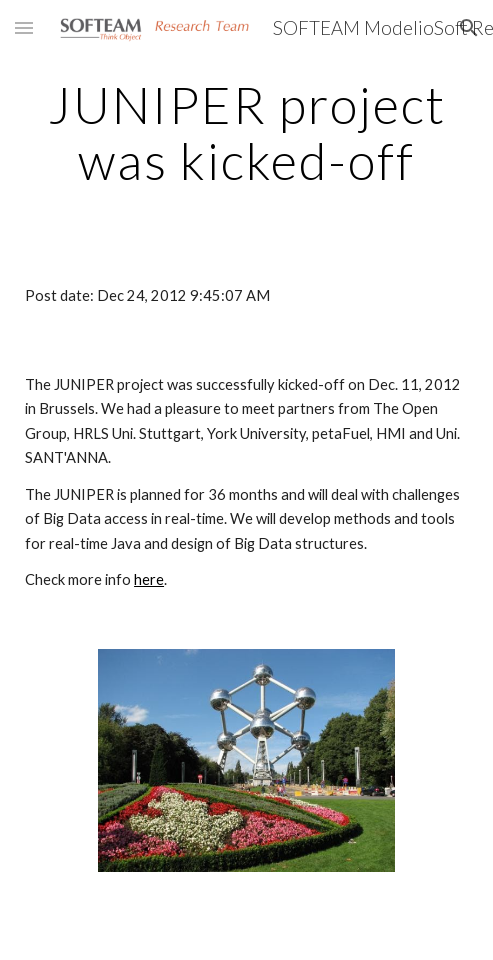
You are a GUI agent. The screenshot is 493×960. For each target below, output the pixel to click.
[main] (246, 132)
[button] (24, 27)
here (149, 579)
